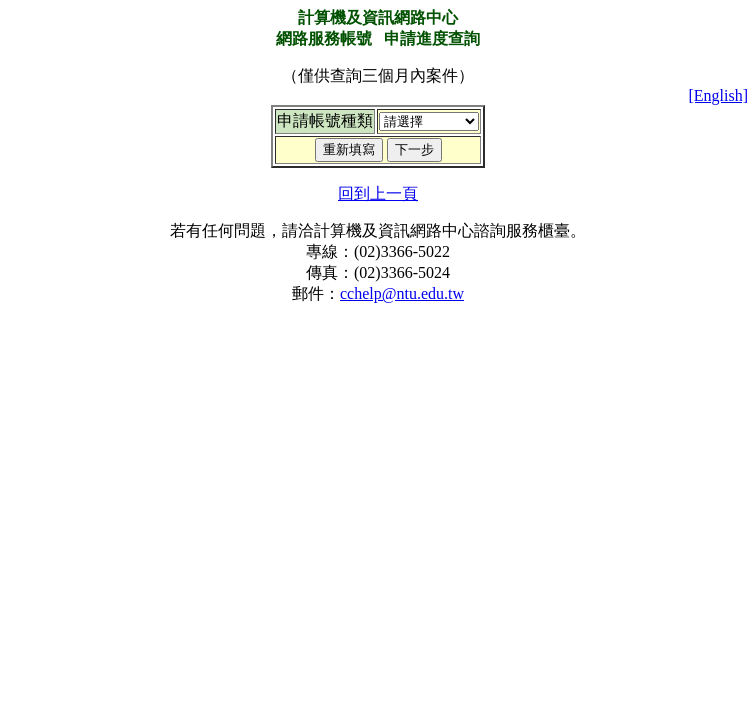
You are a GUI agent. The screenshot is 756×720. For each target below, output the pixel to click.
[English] (718, 95)
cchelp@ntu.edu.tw (402, 293)
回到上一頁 (378, 193)
